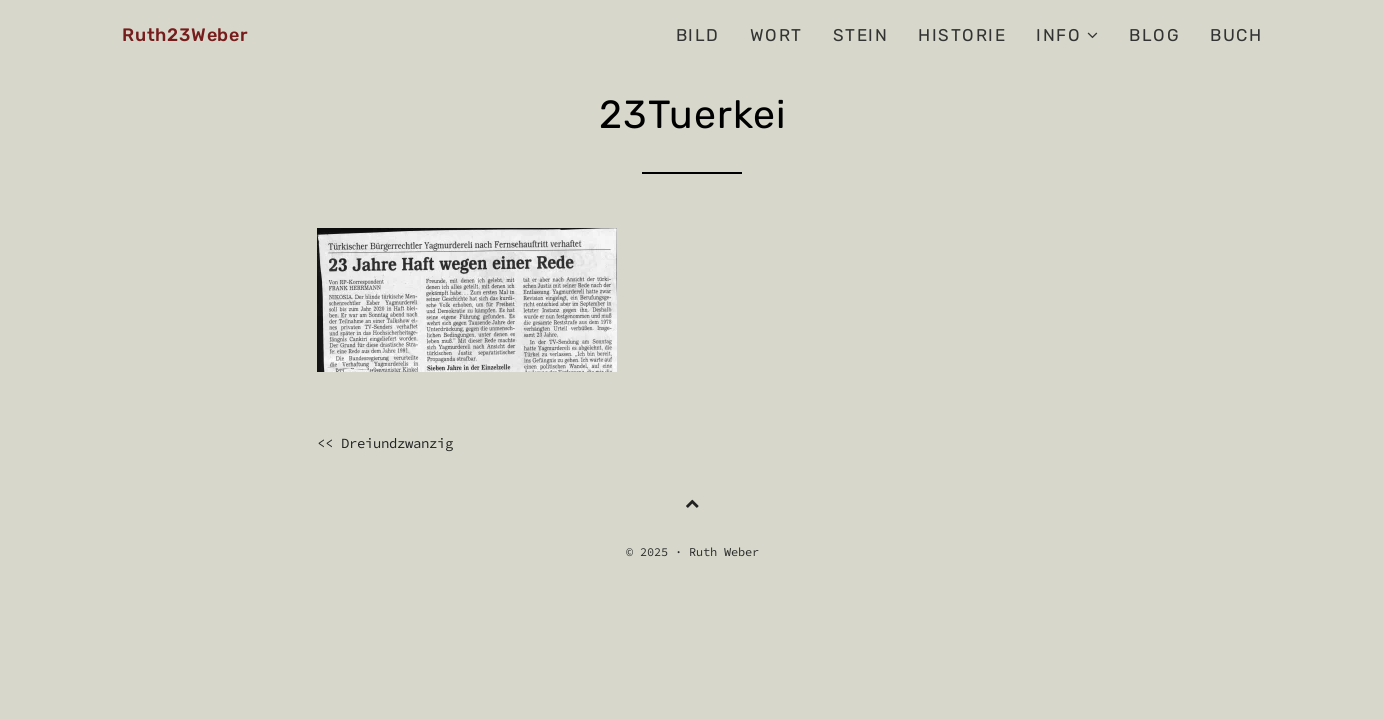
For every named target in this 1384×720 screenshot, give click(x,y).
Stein (861, 35)
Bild (698, 35)
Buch (1236, 35)
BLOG (1154, 35)
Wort (776, 35)
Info (1067, 35)
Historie (962, 35)
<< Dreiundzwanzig (385, 443)
